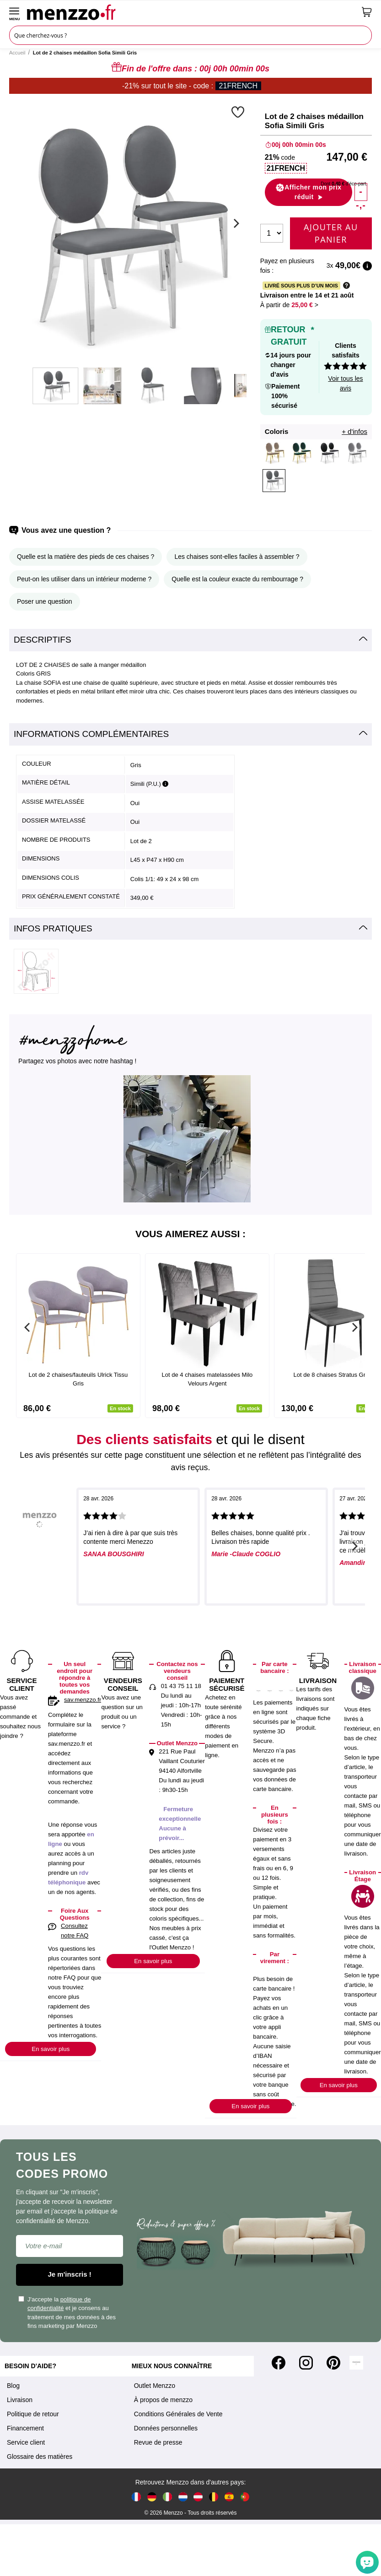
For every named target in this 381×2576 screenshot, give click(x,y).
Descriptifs (42, 639)
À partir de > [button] (289, 304)
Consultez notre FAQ (74, 1930)
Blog (13, 2385)
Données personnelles (166, 2428)
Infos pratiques (53, 928)
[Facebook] (278, 2363)
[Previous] (27, 1327)
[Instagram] (306, 2363)
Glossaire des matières (39, 2456)
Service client (26, 2442)
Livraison (19, 2399)
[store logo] (191, 11)
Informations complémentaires (91, 734)
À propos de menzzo (163, 2399)
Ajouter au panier (331, 233)
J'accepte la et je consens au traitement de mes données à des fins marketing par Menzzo (67, 2313)
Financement (25, 2428)
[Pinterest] (333, 2363)
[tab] (190, 640)
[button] (239, 111)
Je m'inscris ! (69, 2274)
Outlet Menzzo (154, 2385)
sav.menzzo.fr (82, 1699)
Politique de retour (33, 2414)
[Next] (235, 223)
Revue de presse (158, 2442)
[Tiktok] (356, 2363)
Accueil (17, 52)
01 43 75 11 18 (181, 1686)
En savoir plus (51, 2049)
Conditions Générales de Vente (178, 2414)
